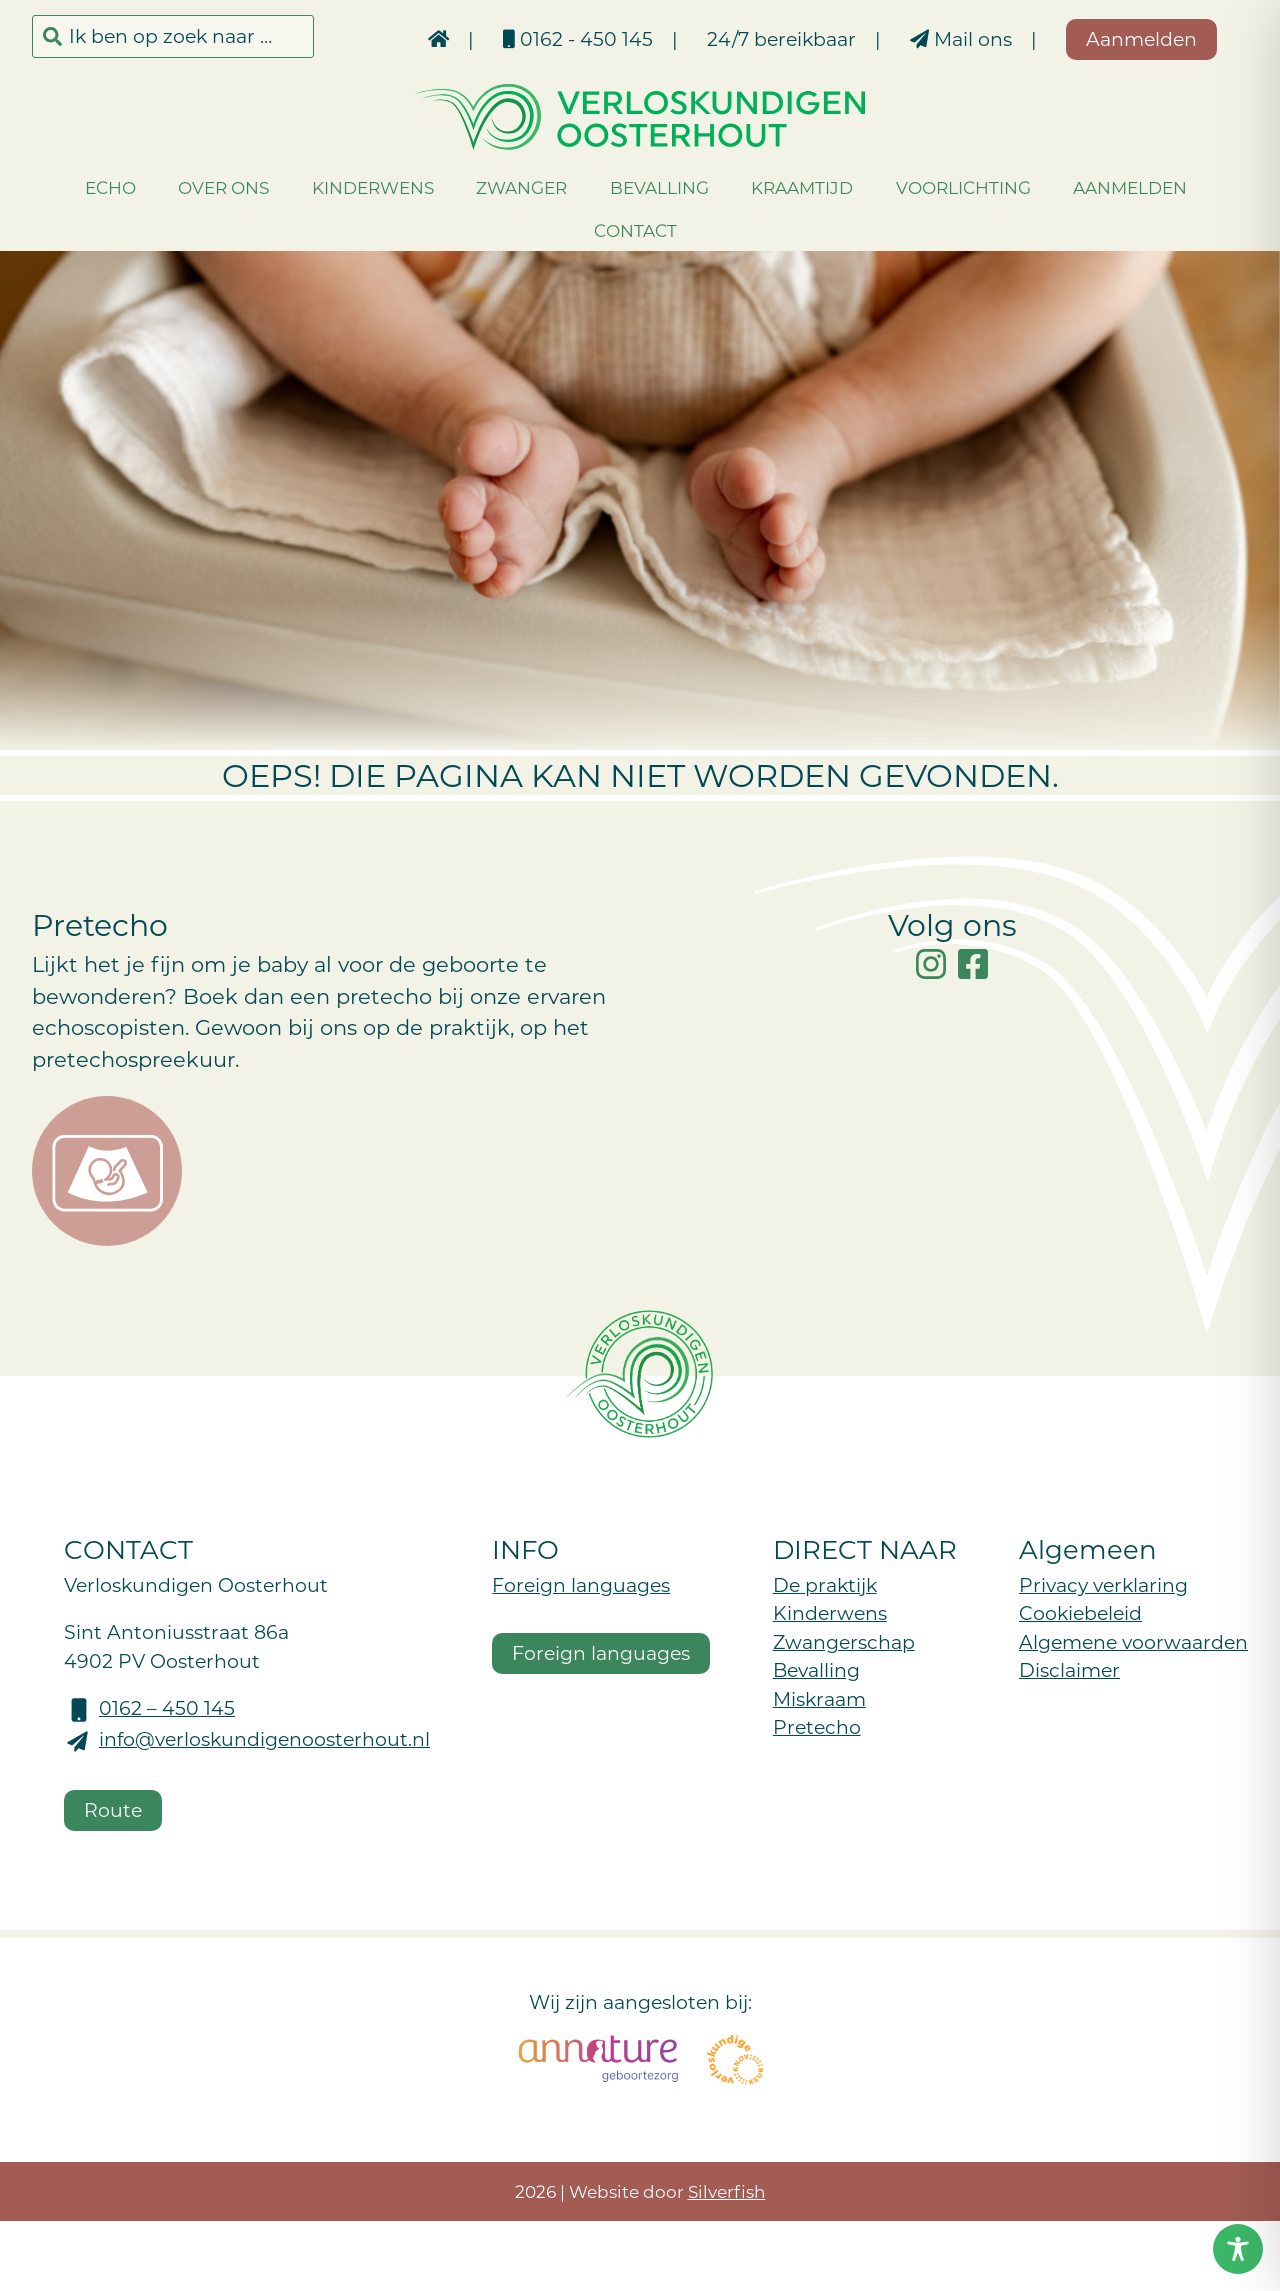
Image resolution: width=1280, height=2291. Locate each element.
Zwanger (521, 187)
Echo (110, 187)
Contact (635, 230)
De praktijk (825, 1584)
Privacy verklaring (1103, 1584)
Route (113, 1809)
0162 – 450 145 (167, 1707)
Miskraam (819, 1698)
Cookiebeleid (1080, 1612)
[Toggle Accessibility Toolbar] (1238, 2249)
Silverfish (727, 2191)
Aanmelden (1130, 187)
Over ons (223, 187)
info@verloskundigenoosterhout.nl (264, 1738)
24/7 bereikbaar (781, 38)
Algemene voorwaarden (1133, 1641)
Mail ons (961, 38)
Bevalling (659, 187)
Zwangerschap (844, 1641)
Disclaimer (1069, 1669)
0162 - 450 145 (578, 38)
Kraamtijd (802, 187)
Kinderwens (373, 187)
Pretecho (817, 1726)
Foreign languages (581, 1584)
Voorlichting (963, 187)
